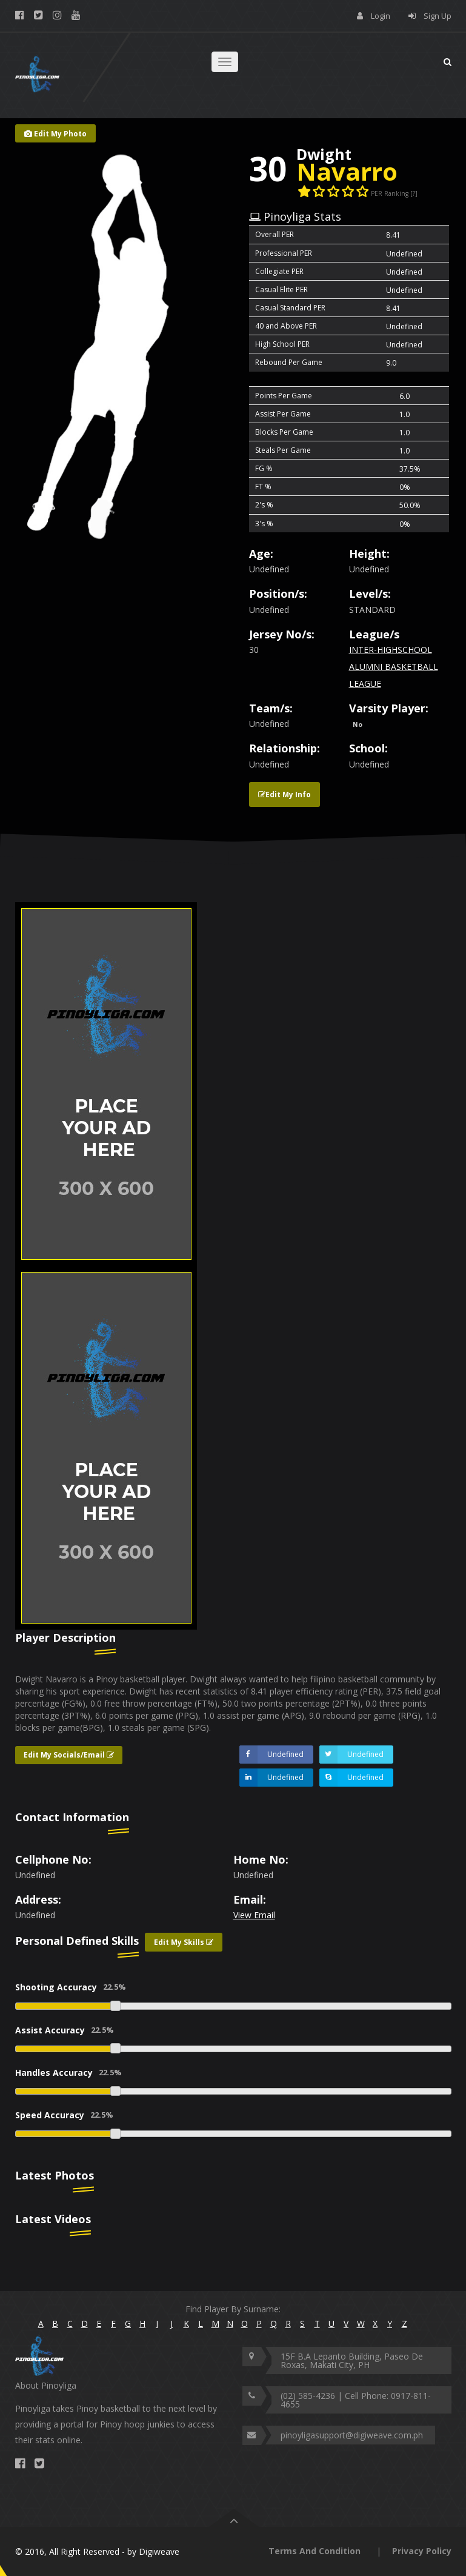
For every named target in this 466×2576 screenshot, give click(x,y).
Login (380, 15)
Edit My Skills (183, 1942)
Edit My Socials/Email (69, 1755)
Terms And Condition (314, 2551)
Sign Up (437, 15)
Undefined (271, 1754)
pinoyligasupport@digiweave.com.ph (352, 2435)
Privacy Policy (421, 2551)
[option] (119, 1084)
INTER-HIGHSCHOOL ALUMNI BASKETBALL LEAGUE (393, 666)
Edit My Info (284, 794)
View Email (254, 1915)
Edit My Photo (55, 134)
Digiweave (159, 2551)
